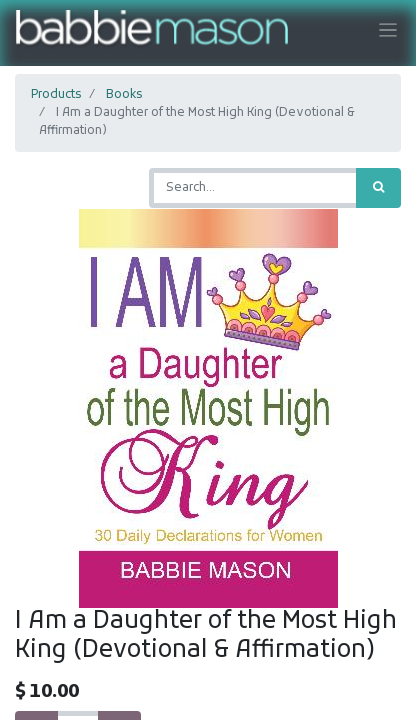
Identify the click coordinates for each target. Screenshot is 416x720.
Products (56, 95)
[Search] (378, 188)
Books (124, 95)
